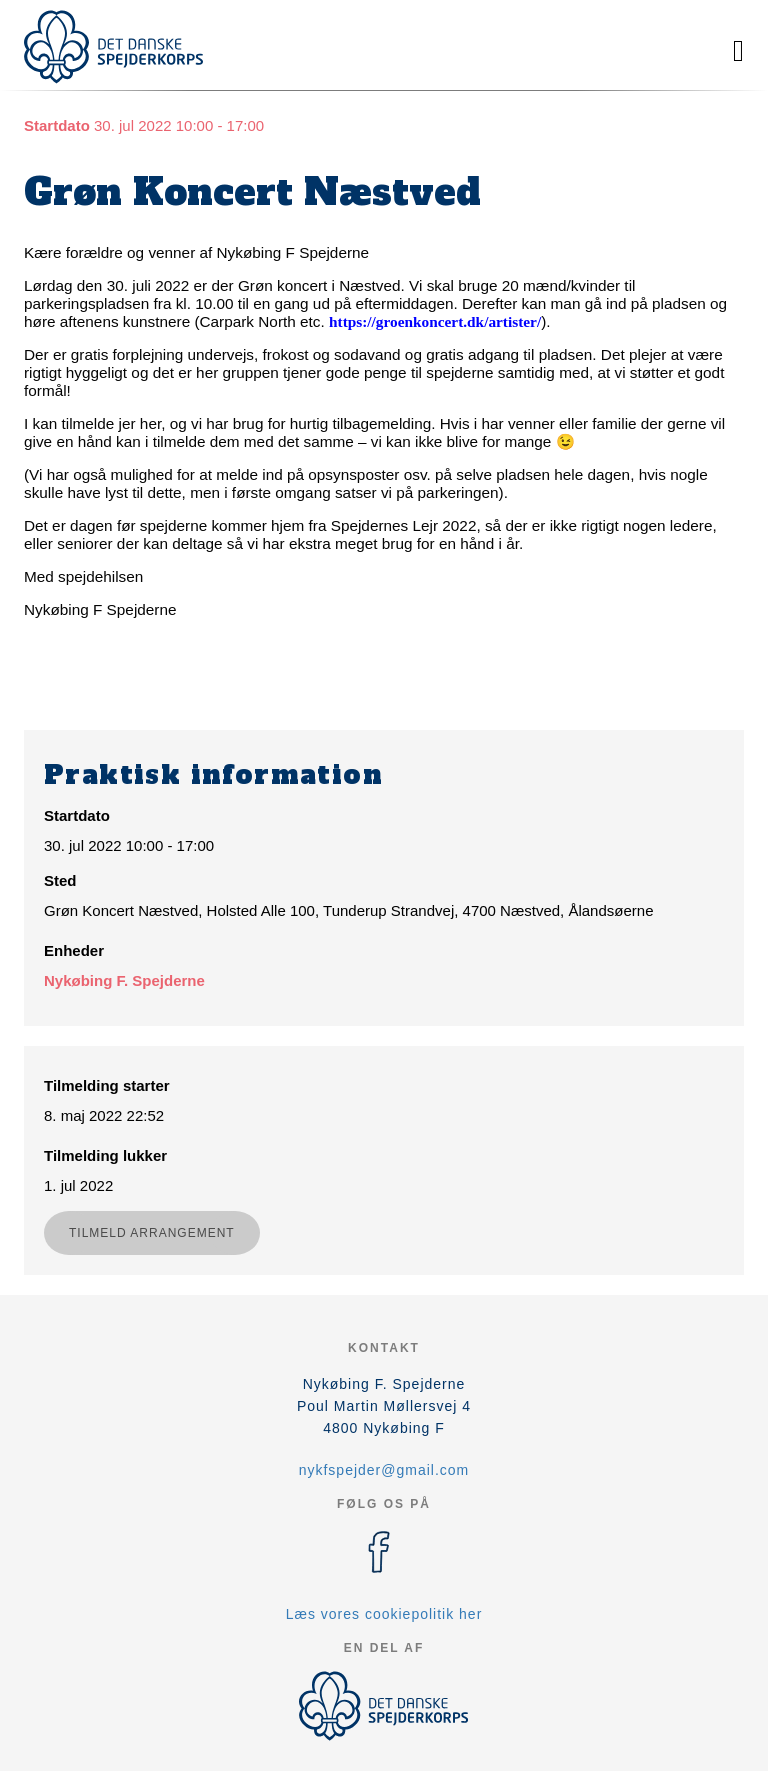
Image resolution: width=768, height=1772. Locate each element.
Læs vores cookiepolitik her (384, 1614)
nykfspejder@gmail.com (384, 1470)
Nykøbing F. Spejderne (124, 980)
